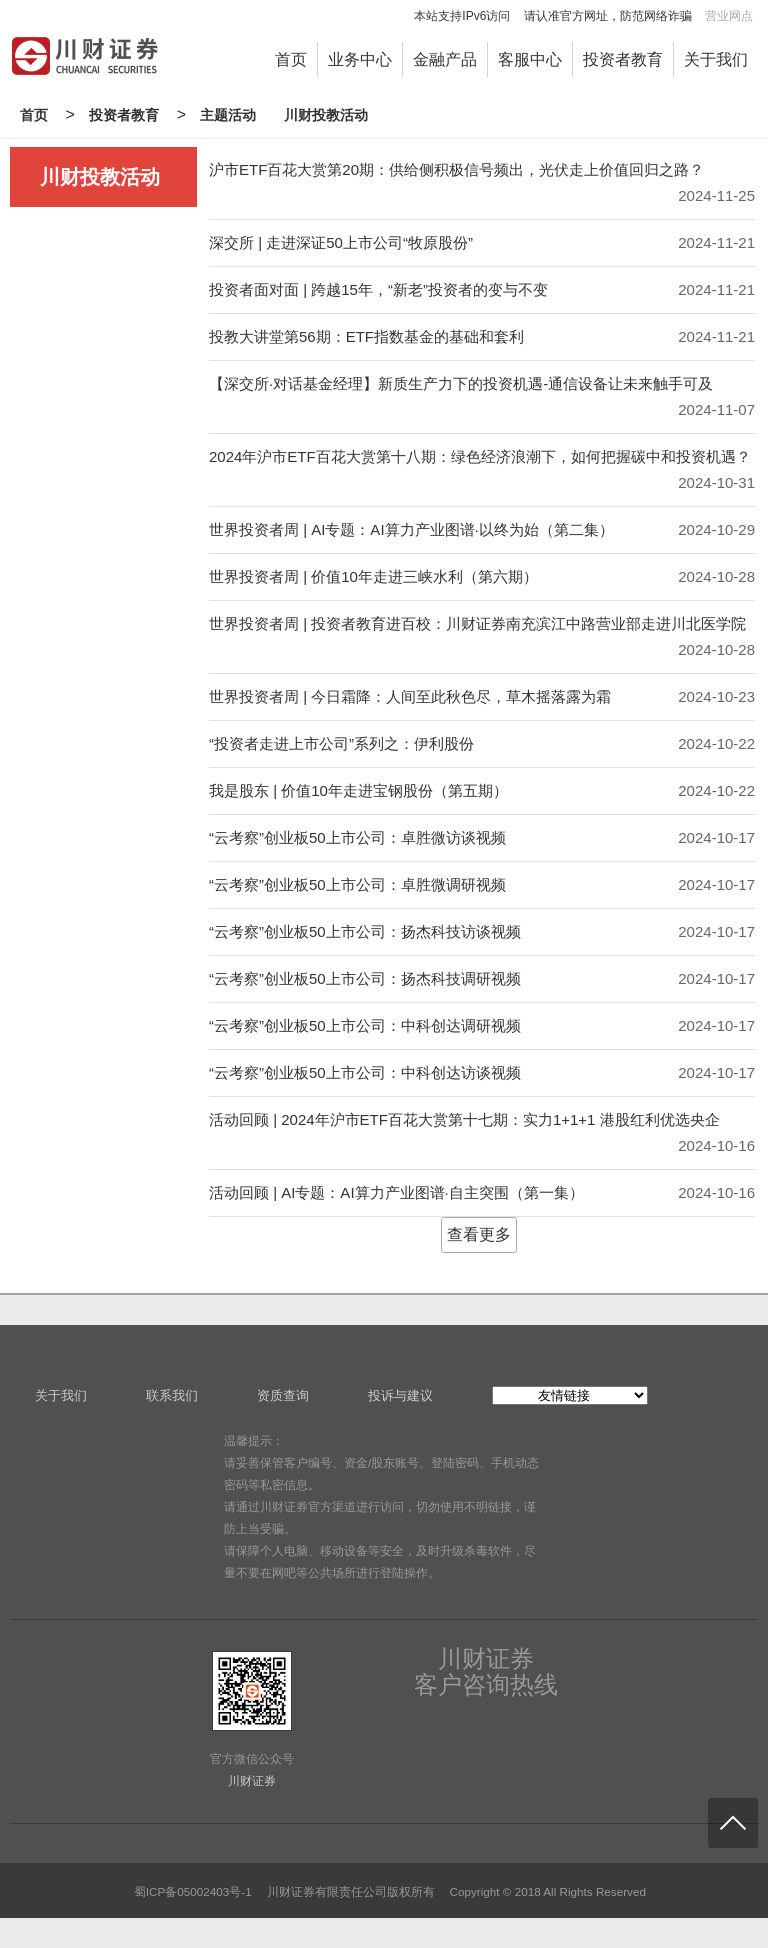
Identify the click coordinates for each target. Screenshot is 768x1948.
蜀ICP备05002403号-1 (193, 1891)
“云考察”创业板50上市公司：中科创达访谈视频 (365, 1072)
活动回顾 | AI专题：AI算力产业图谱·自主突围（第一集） (396, 1192)
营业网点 (729, 16)
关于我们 (716, 59)
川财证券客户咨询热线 (486, 1672)
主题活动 (228, 115)
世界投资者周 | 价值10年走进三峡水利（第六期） (373, 576)
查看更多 (479, 1234)
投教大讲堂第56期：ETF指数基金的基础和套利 (366, 336)
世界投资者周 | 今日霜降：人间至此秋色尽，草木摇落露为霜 (410, 696)
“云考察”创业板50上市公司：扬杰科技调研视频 (365, 978)
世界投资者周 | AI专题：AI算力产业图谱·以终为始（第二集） (411, 529)
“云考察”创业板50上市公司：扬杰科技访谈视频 (365, 931)
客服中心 (530, 59)
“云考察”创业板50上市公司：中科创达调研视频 (365, 1025)
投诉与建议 (400, 1395)
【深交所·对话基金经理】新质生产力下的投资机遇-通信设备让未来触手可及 (461, 383)
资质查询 (283, 1395)
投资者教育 (623, 59)
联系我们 (172, 1395)
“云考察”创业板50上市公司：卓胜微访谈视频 (357, 837)
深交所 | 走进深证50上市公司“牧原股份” (341, 242)
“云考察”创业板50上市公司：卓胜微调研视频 (357, 884)
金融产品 (445, 59)
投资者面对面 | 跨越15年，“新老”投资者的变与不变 (378, 289)
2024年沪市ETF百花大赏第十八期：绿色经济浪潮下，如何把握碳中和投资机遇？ (480, 456)
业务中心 (360, 59)
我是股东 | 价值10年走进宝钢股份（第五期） (358, 790)
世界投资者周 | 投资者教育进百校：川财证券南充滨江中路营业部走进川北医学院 (477, 623)
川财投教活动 (326, 115)
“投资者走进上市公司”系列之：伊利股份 (341, 743)
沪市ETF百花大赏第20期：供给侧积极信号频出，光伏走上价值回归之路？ (456, 169)
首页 (291, 59)
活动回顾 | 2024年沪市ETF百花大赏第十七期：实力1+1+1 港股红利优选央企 (464, 1119)
